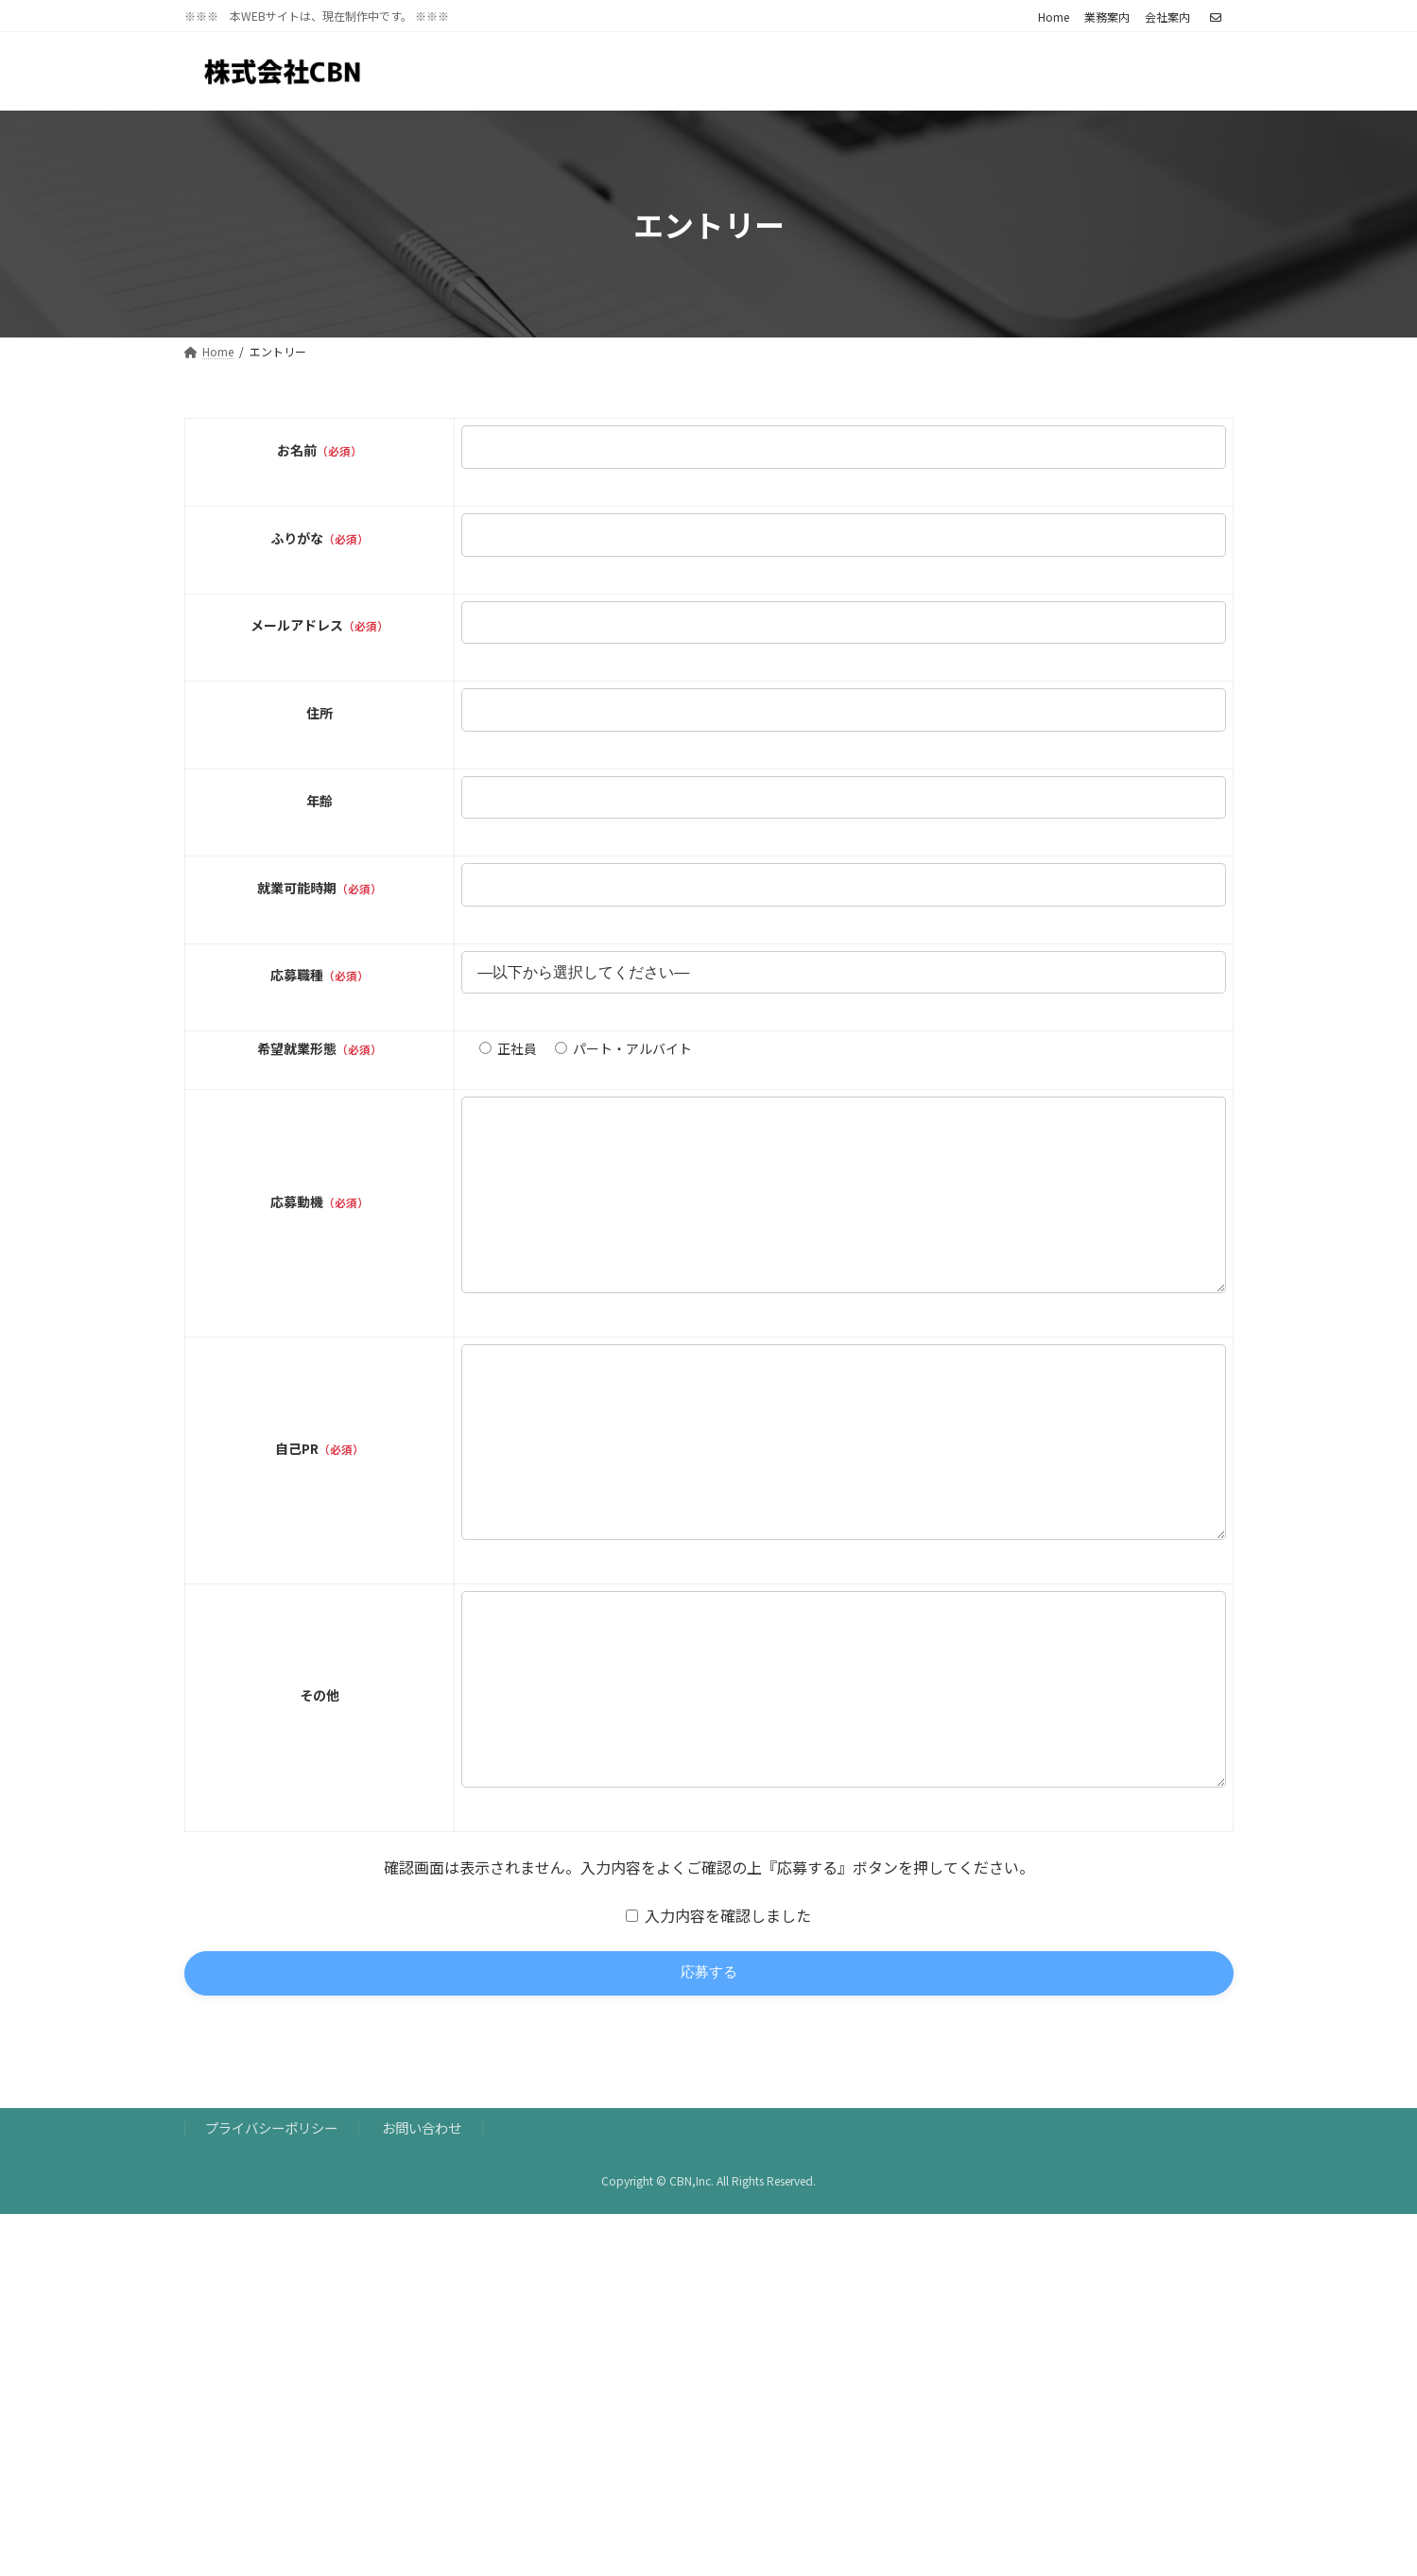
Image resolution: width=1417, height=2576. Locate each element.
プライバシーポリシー (271, 2246)
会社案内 (1167, 17)
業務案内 (1107, 17)
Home (1053, 17)
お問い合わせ (421, 2246)
